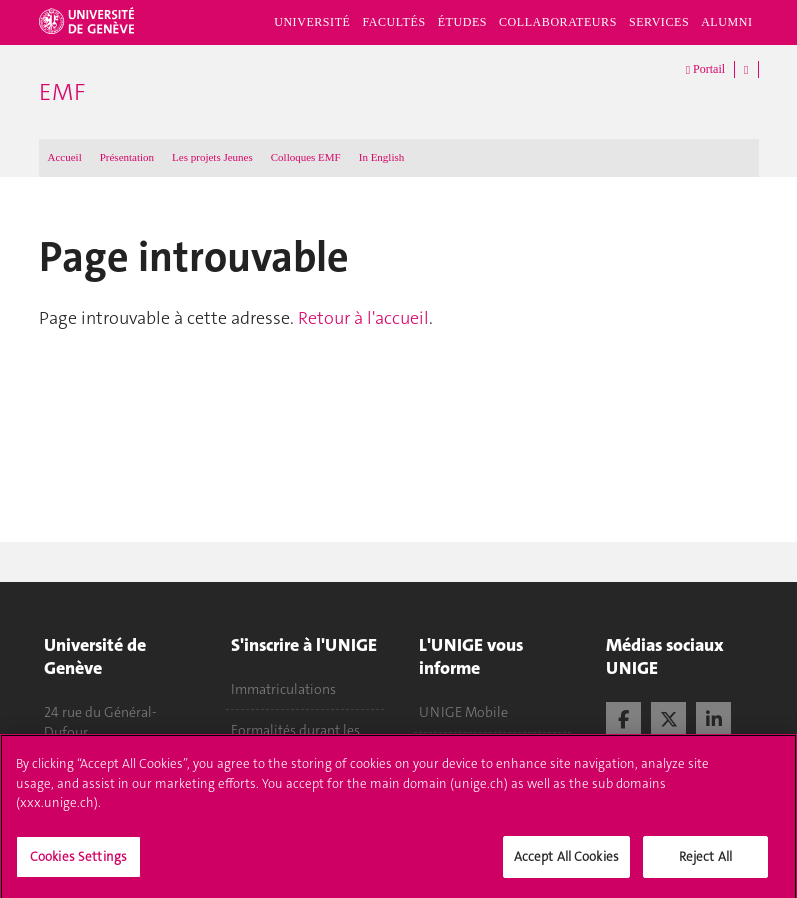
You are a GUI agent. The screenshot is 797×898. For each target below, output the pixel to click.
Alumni (726, 22)
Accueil (65, 157)
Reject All (705, 864)
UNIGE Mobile (463, 712)
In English (382, 157)
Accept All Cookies (566, 864)
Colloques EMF (306, 157)
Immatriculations (283, 689)
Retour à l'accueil (363, 318)
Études (462, 22)
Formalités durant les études (295, 740)
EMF (62, 92)
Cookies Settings (78, 864)
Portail (705, 70)
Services (659, 22)
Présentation (127, 157)
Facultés (393, 22)
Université (312, 22)
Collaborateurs (558, 22)
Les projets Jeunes (212, 157)
